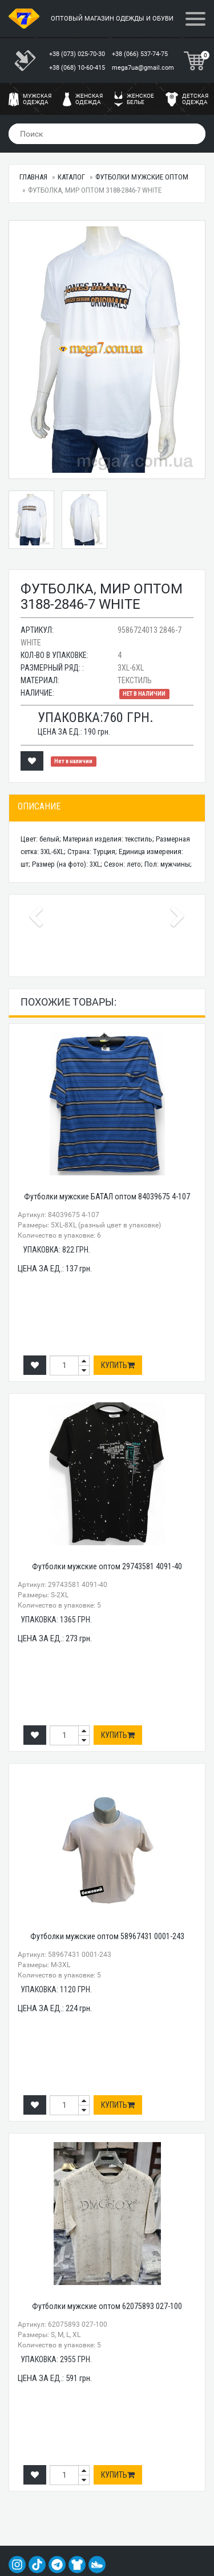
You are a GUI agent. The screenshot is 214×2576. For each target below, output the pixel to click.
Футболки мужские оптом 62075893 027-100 (107, 2306)
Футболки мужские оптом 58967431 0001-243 (107, 1936)
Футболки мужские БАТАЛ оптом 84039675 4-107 (107, 1196)
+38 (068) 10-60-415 (78, 67)
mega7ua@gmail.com (143, 67)
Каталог (71, 177)
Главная (33, 177)
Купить (118, 1365)
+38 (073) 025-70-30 (78, 54)
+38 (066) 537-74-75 (140, 54)
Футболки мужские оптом (141, 177)
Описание (39, 806)
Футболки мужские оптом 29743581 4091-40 (107, 1566)
